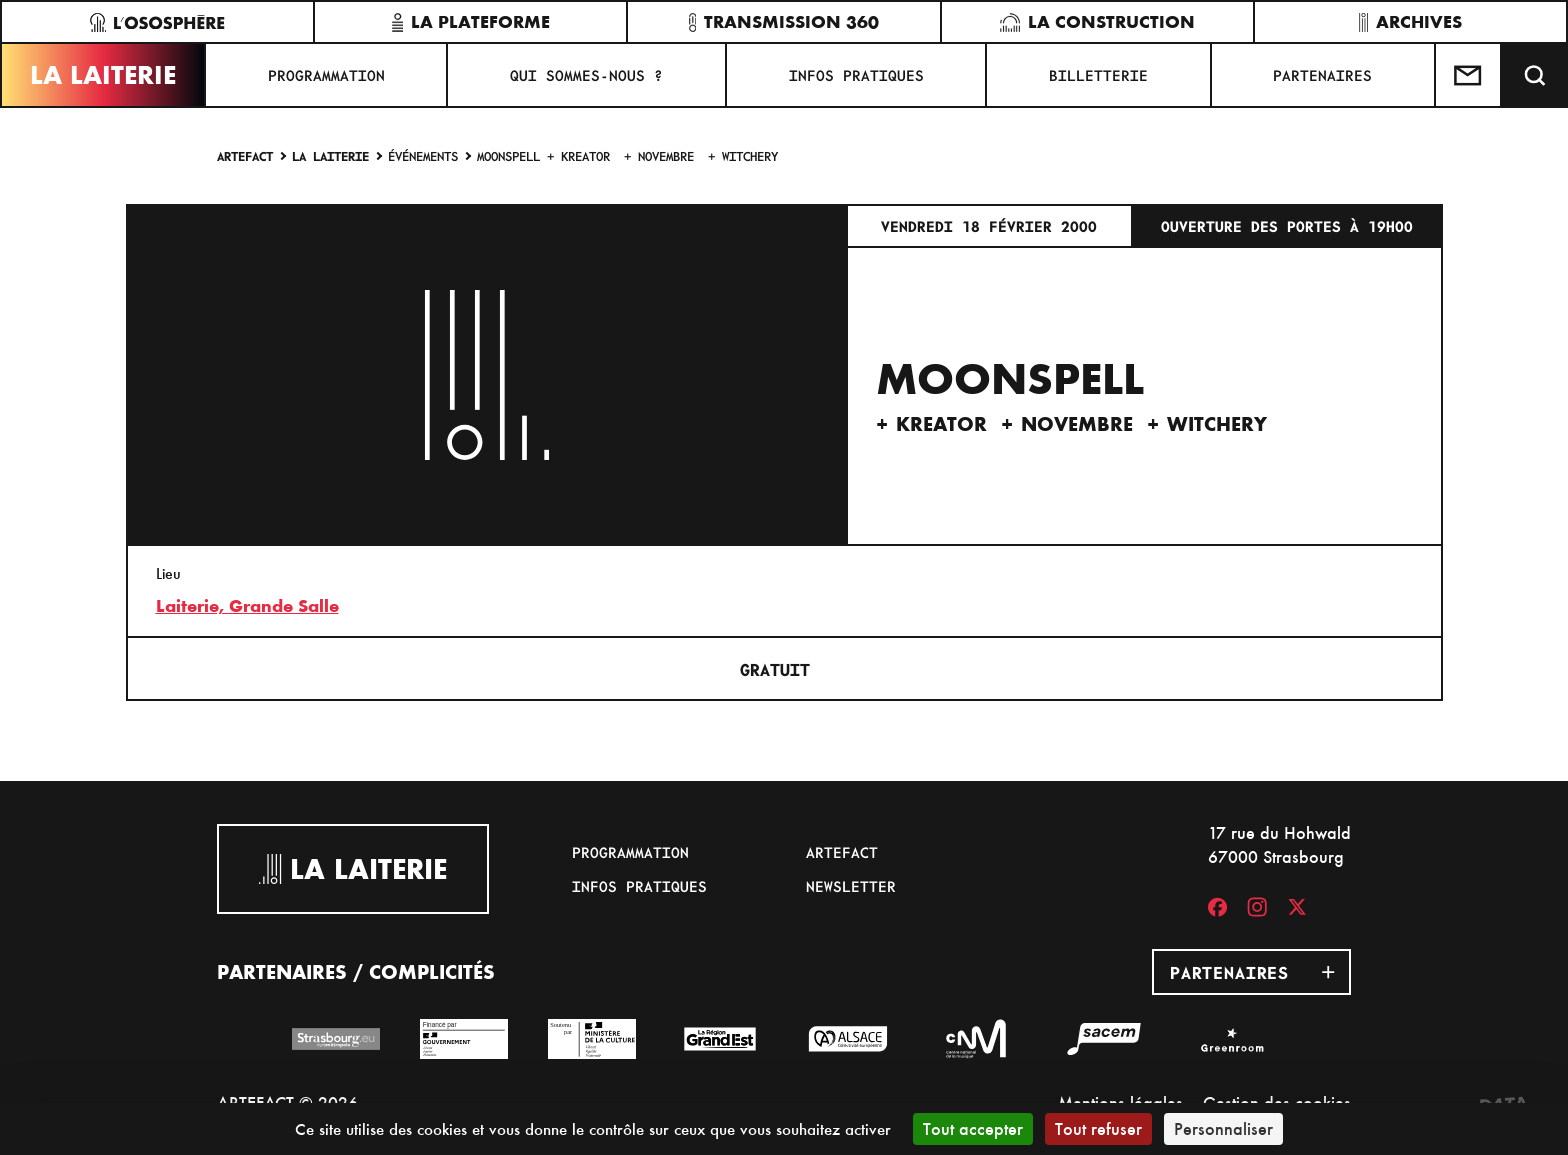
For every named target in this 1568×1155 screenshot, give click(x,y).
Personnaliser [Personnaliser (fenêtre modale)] (1223, 1128)
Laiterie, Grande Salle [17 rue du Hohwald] (247, 606)
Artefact (245, 155)
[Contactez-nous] (1469, 75)
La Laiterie (103, 75)
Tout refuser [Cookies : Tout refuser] (1098, 1128)
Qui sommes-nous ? (586, 75)
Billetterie (1098, 75)
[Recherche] (1535, 75)
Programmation (326, 75)
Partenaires (1322, 75)
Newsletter (851, 886)
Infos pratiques (856, 75)
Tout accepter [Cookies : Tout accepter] (973, 1128)
